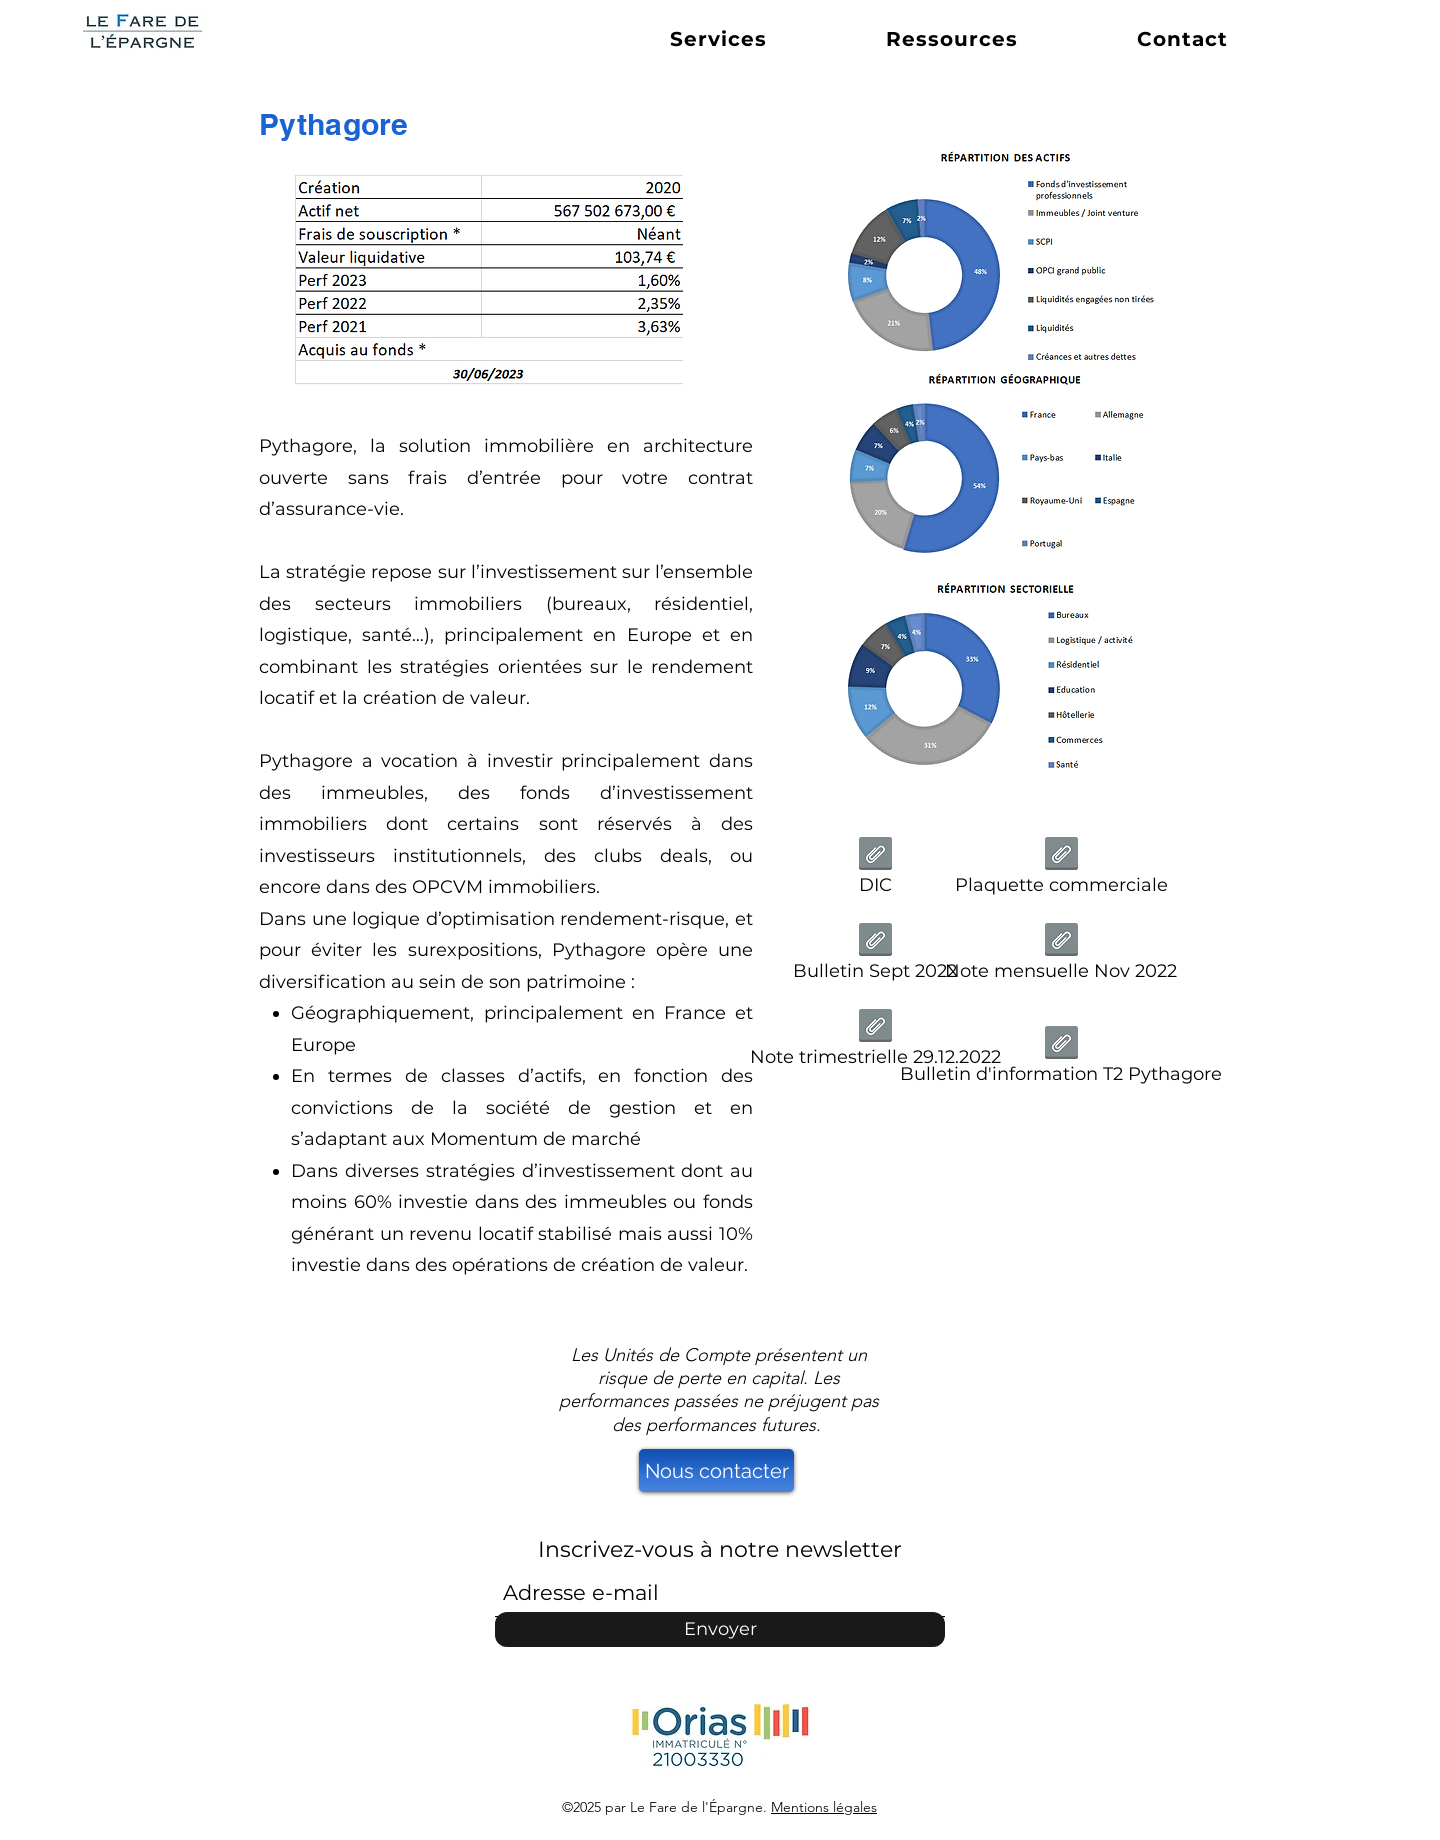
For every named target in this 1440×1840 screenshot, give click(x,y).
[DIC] (875, 871)
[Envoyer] (720, 1629)
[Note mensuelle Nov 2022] (1061, 957)
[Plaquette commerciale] (1061, 871)
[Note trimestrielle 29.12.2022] (875, 1043)
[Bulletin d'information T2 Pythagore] (1061, 1060)
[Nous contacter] (716, 1470)
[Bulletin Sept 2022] (875, 957)
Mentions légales (824, 1807)
